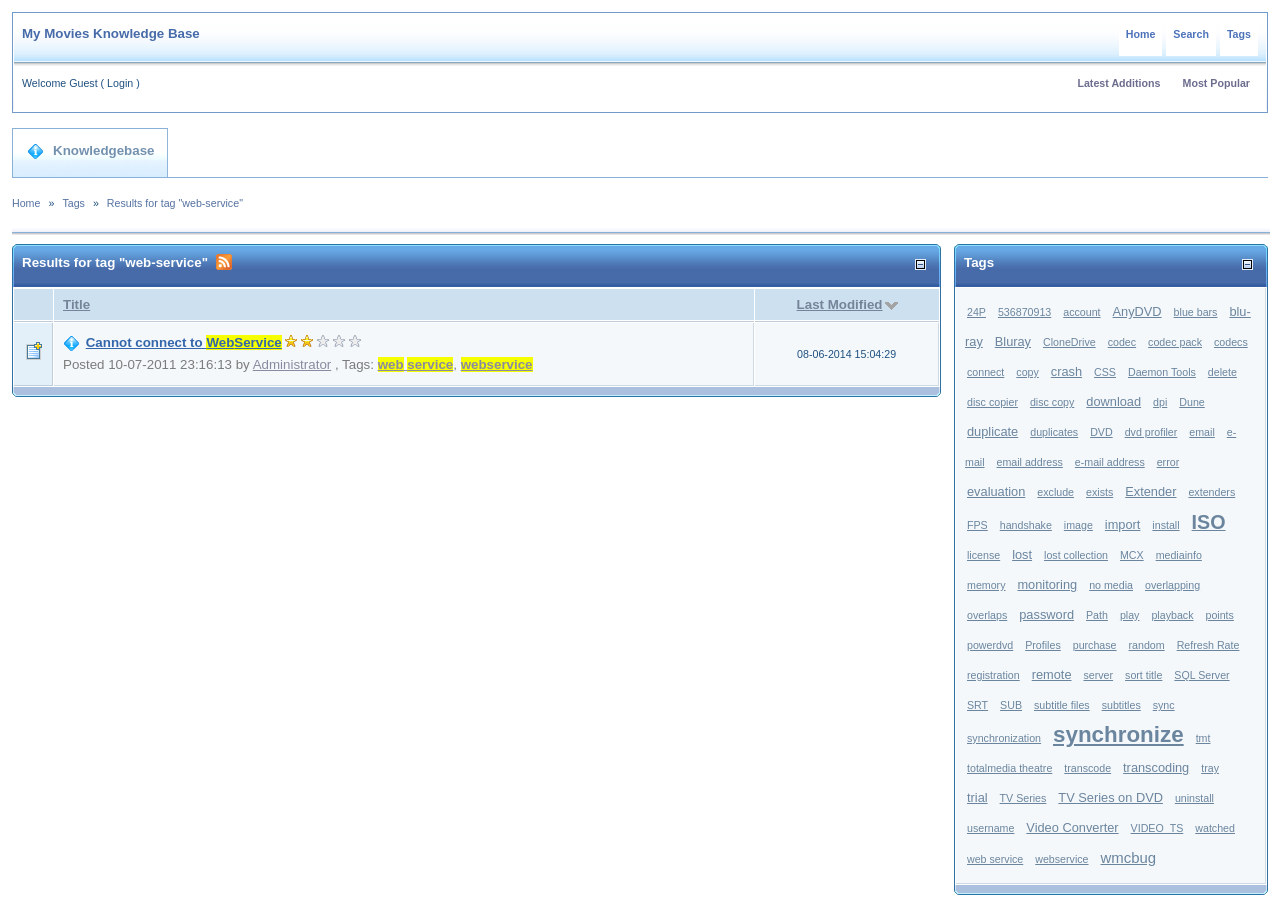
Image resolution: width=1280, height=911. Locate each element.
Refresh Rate (1208, 645)
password (1046, 614)
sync (1164, 705)
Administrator (292, 364)
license (983, 555)
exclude (1055, 492)
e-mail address (1110, 462)
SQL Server (1201, 675)
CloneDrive (1069, 342)
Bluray (1013, 341)
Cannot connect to (184, 342)
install (1165, 525)
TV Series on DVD (1110, 797)
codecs (1231, 342)
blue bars (1196, 312)
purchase (1095, 645)
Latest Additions (1118, 83)
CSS (1105, 372)
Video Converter (1072, 827)
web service (995, 859)
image (1078, 525)
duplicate (992, 431)
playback (1172, 615)
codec (1122, 342)
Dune (1191, 402)
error (1168, 462)
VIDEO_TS (1157, 828)
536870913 (1024, 312)
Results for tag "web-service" (175, 203)
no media (1111, 585)
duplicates (1054, 432)
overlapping (1172, 585)
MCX (1132, 555)
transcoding (1156, 767)
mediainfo (1179, 555)
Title (76, 304)
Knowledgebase (90, 151)
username (990, 828)
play (1130, 615)
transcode (1087, 768)
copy (1027, 372)
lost (1022, 554)
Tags (1239, 34)
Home (1141, 34)
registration (993, 675)
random (1147, 645)
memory (986, 585)
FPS (977, 525)
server (1098, 675)
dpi (1160, 402)
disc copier (992, 402)
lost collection (1076, 555)
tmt (1203, 738)
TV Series (1023, 798)
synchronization (1004, 738)
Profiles (1043, 645)
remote (1052, 674)
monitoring (1047, 584)
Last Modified (840, 304)
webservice (1061, 859)
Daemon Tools (1162, 372)
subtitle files (1062, 705)
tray (1210, 768)
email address (1030, 462)
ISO (1209, 522)
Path (1097, 615)
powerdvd (990, 645)
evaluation (996, 491)
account (1081, 312)
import (1123, 524)
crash (1066, 371)
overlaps (987, 615)
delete (1222, 372)
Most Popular (1217, 83)
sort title (1143, 675)
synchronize (1118, 734)
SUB (1011, 705)
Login (120, 83)
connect (985, 372)
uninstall (1194, 798)
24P (976, 312)
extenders (1211, 492)
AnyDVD (1137, 311)
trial (977, 797)
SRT (977, 705)
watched (1215, 828)
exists (1099, 492)
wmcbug (1129, 857)
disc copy (1052, 402)
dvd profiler (1151, 432)
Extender (1150, 491)
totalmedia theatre (1009, 768)
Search (1191, 34)
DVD (1101, 432)
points (1219, 615)
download (1113, 401)
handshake (1026, 525)
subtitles (1121, 705)
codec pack (1175, 342)
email (1201, 432)
